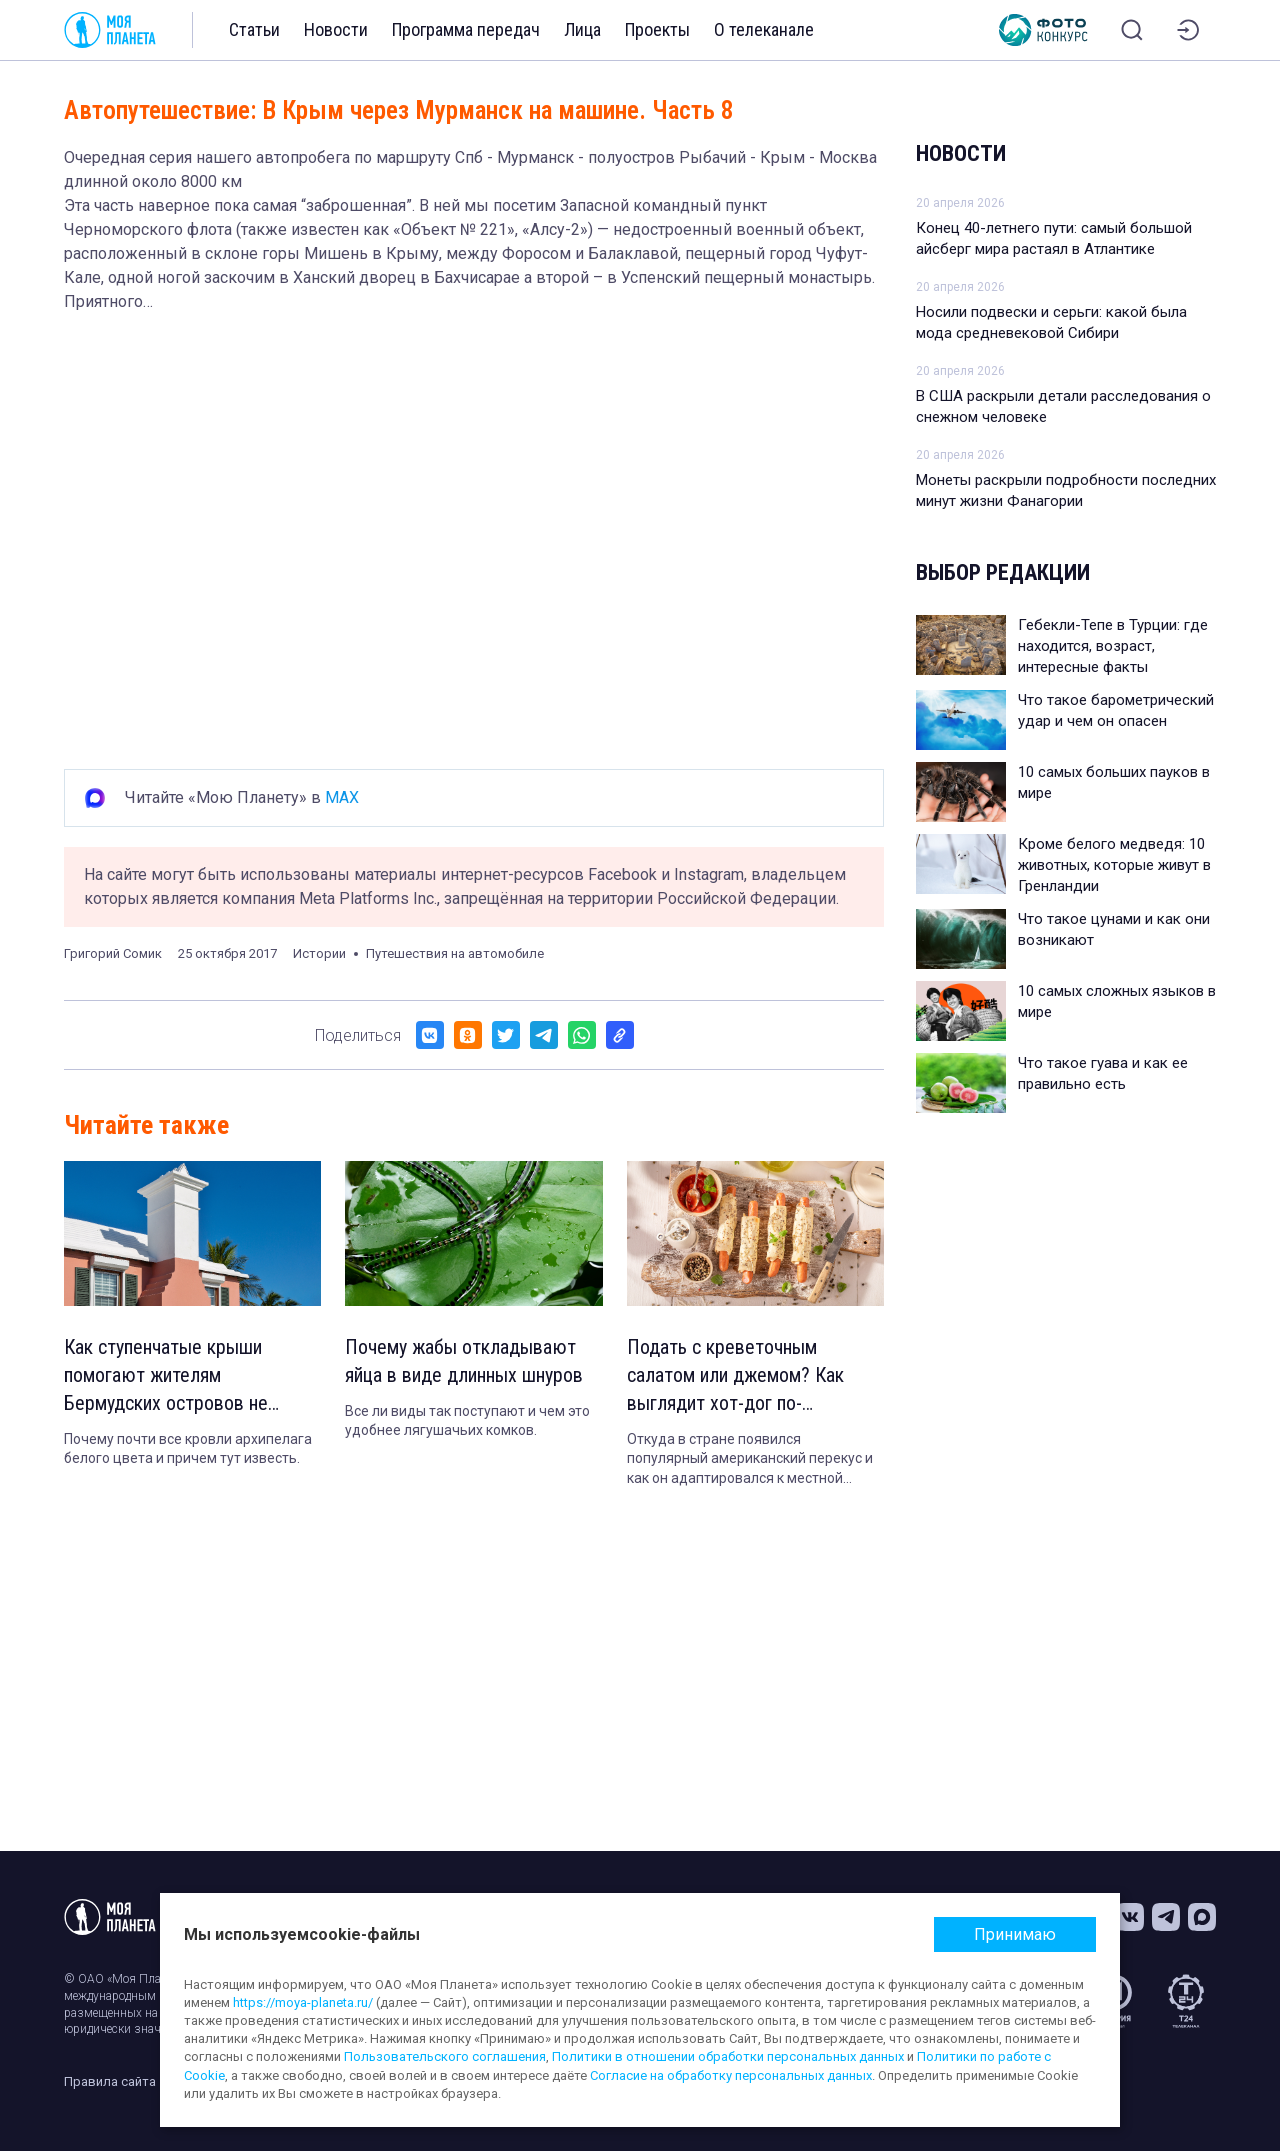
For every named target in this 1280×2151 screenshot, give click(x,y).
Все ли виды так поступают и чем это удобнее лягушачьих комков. (467, 1421)
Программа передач (466, 29)
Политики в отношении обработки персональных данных (728, 2056)
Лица (582, 29)
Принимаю (1015, 1934)
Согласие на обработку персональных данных (731, 2075)
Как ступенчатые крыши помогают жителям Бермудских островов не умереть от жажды (166, 1377)
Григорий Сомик (113, 953)
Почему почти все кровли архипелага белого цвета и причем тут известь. (188, 1449)
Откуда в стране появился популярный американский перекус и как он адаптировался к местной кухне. (750, 1460)
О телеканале (764, 29)
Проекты (657, 29)
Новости (336, 29)
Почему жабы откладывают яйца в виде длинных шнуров (464, 1362)
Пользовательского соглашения (445, 2056)
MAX (342, 797)
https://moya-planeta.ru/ (303, 2002)
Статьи (254, 29)
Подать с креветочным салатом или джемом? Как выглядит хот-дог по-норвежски (736, 1377)
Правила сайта (110, 2081)
